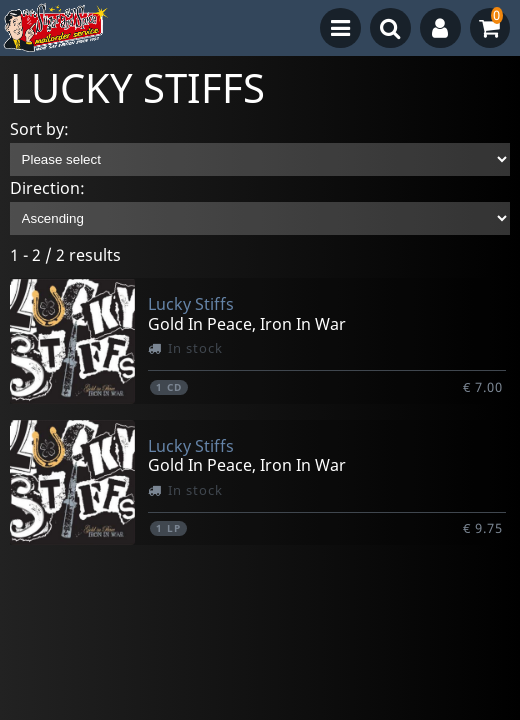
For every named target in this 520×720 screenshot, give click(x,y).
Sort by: (39, 129)
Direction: (47, 188)
